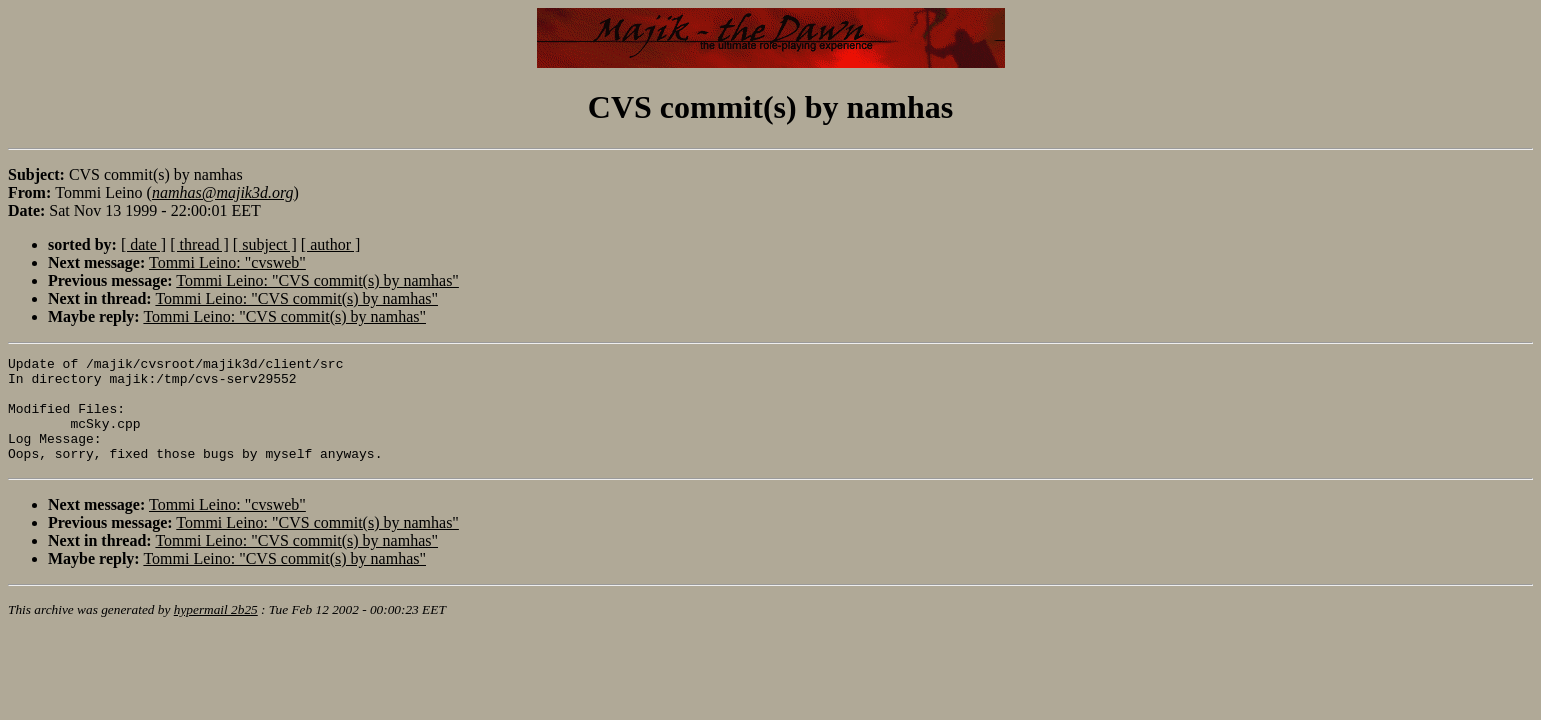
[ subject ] (265, 244)
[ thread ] (199, 244)
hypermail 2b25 (216, 630)
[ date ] (143, 244)
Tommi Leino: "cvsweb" (227, 262)
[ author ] (331, 244)
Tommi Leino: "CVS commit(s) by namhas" (317, 280)
